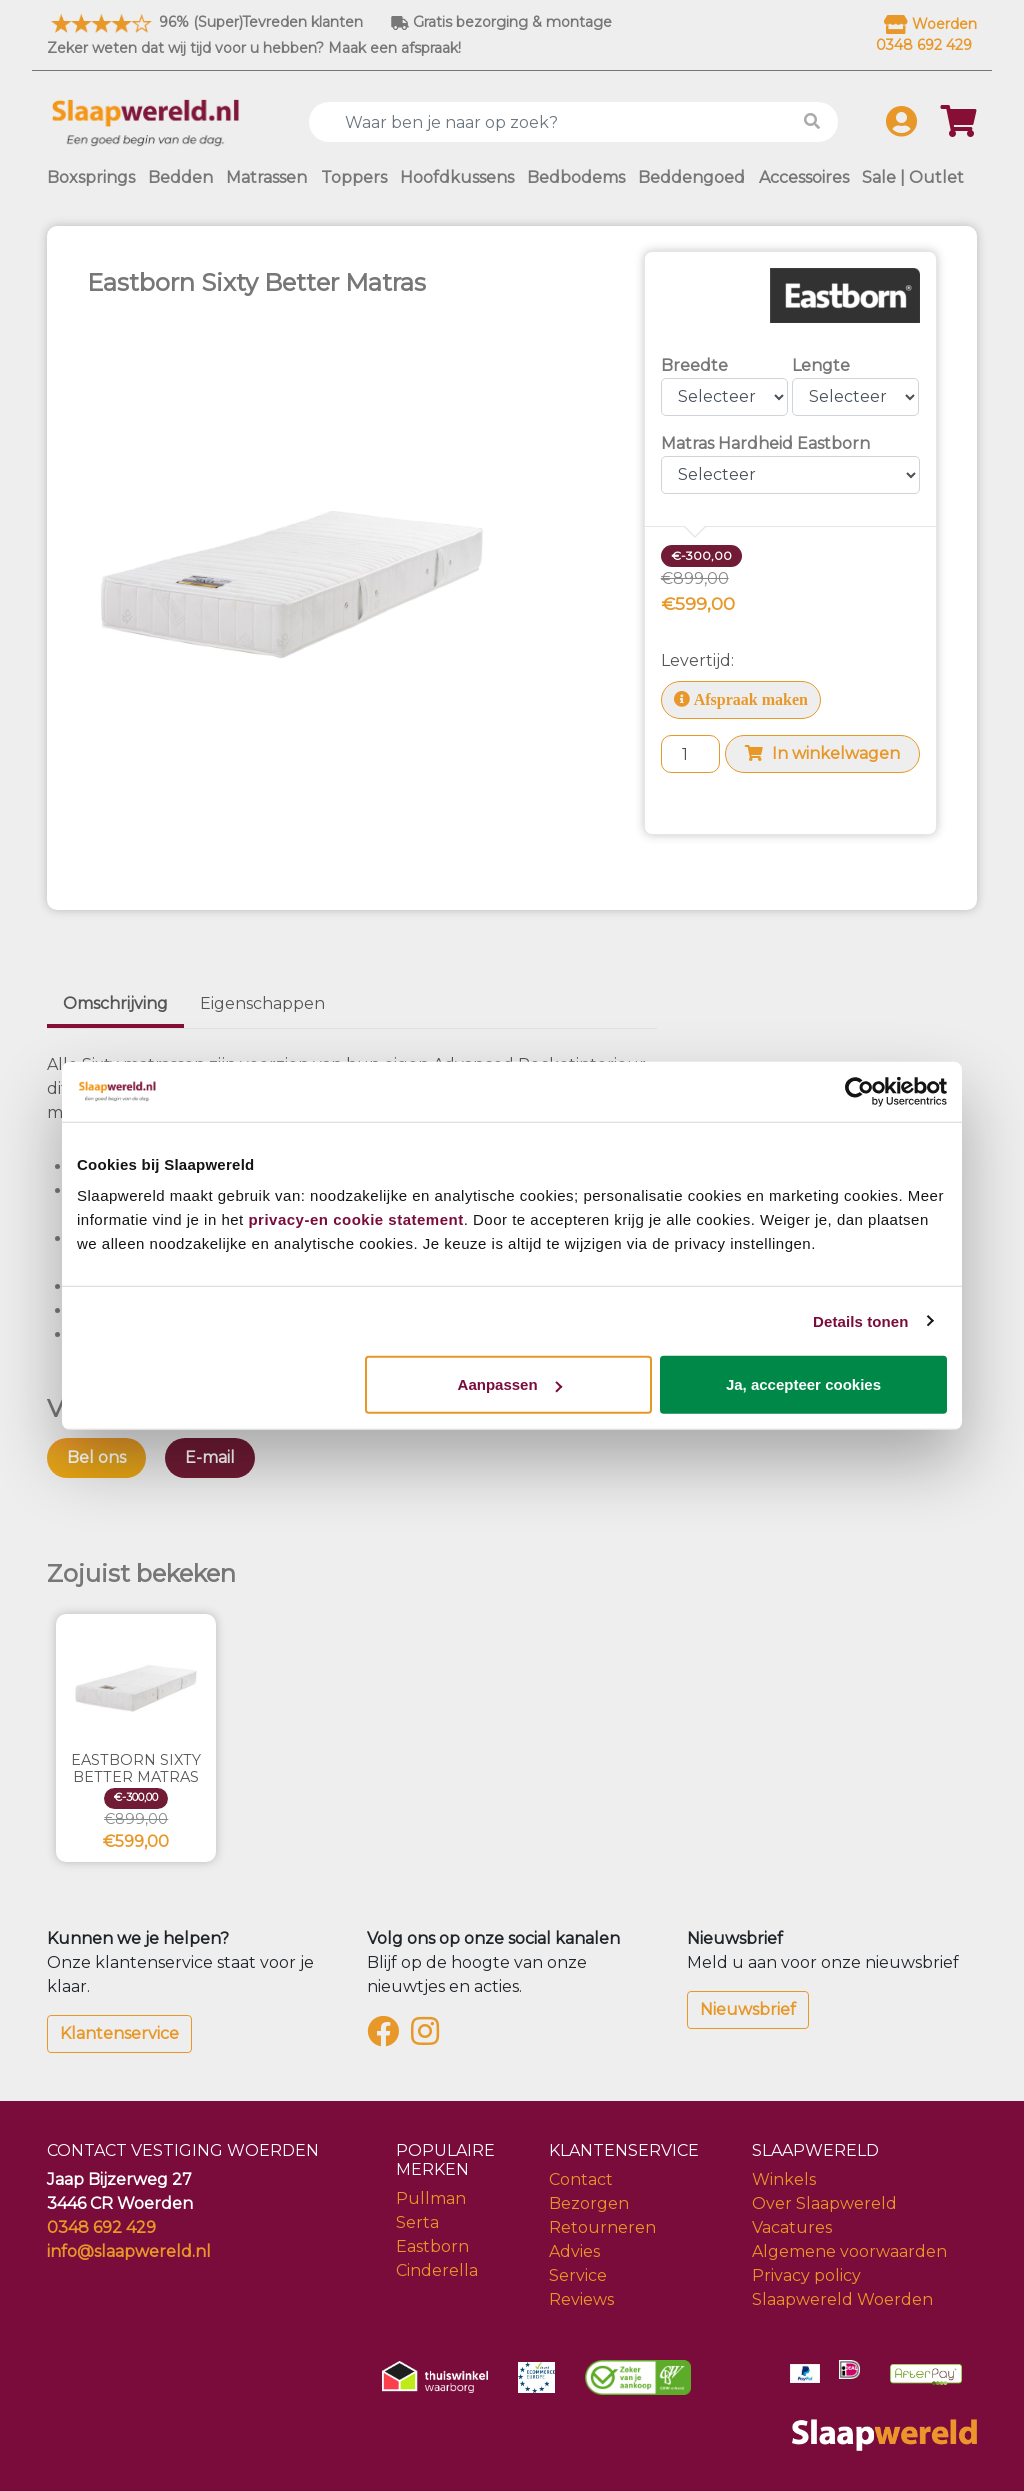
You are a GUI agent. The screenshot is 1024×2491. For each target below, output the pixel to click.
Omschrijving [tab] (115, 1003)
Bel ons (96, 1457)
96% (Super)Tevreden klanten (205, 22)
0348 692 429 (101, 2227)
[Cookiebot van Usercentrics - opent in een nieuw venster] (859, 1091)
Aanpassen (510, 1384)
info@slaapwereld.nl (129, 2251)
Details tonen (860, 1320)
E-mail (210, 1457)
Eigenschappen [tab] (262, 1003)
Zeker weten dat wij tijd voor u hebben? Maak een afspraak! (254, 48)
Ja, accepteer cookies (803, 1384)
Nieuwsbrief (748, 2009)
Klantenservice (119, 2033)
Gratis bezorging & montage (501, 22)
